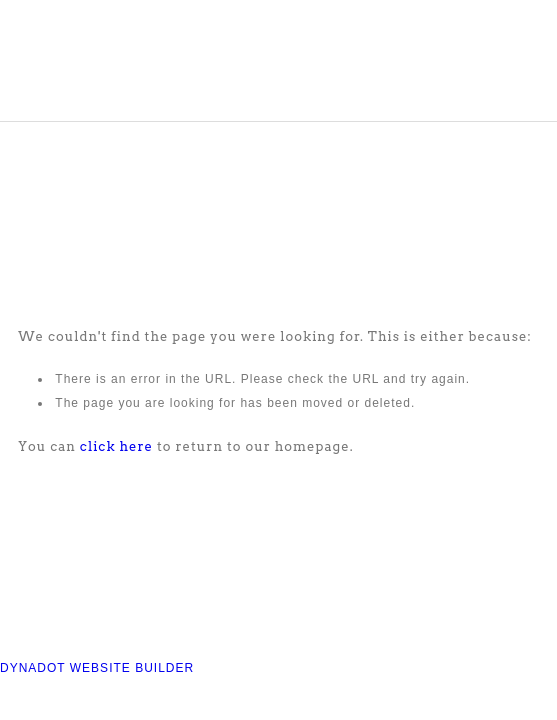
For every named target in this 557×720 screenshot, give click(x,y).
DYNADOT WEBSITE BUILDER (97, 668)
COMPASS (121, 67)
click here (116, 446)
